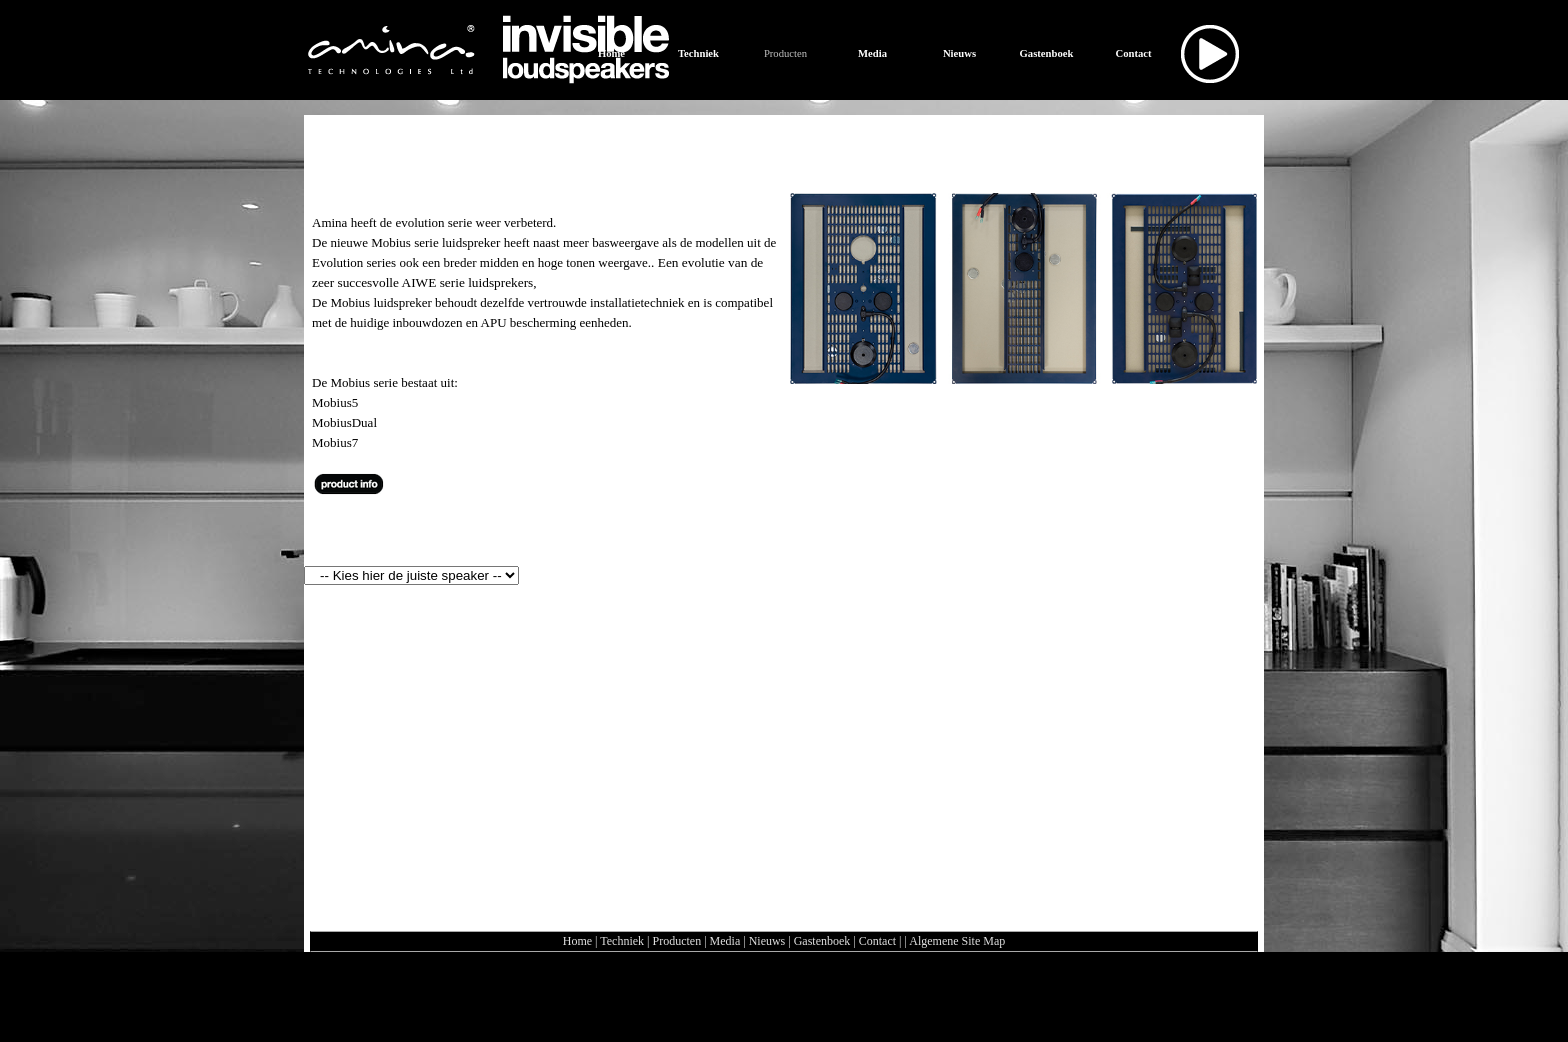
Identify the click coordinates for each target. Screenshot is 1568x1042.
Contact (877, 941)
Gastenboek (822, 941)
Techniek (622, 941)
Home (577, 941)
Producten (677, 941)
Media (725, 941)
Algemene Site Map (957, 941)
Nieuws (767, 941)
